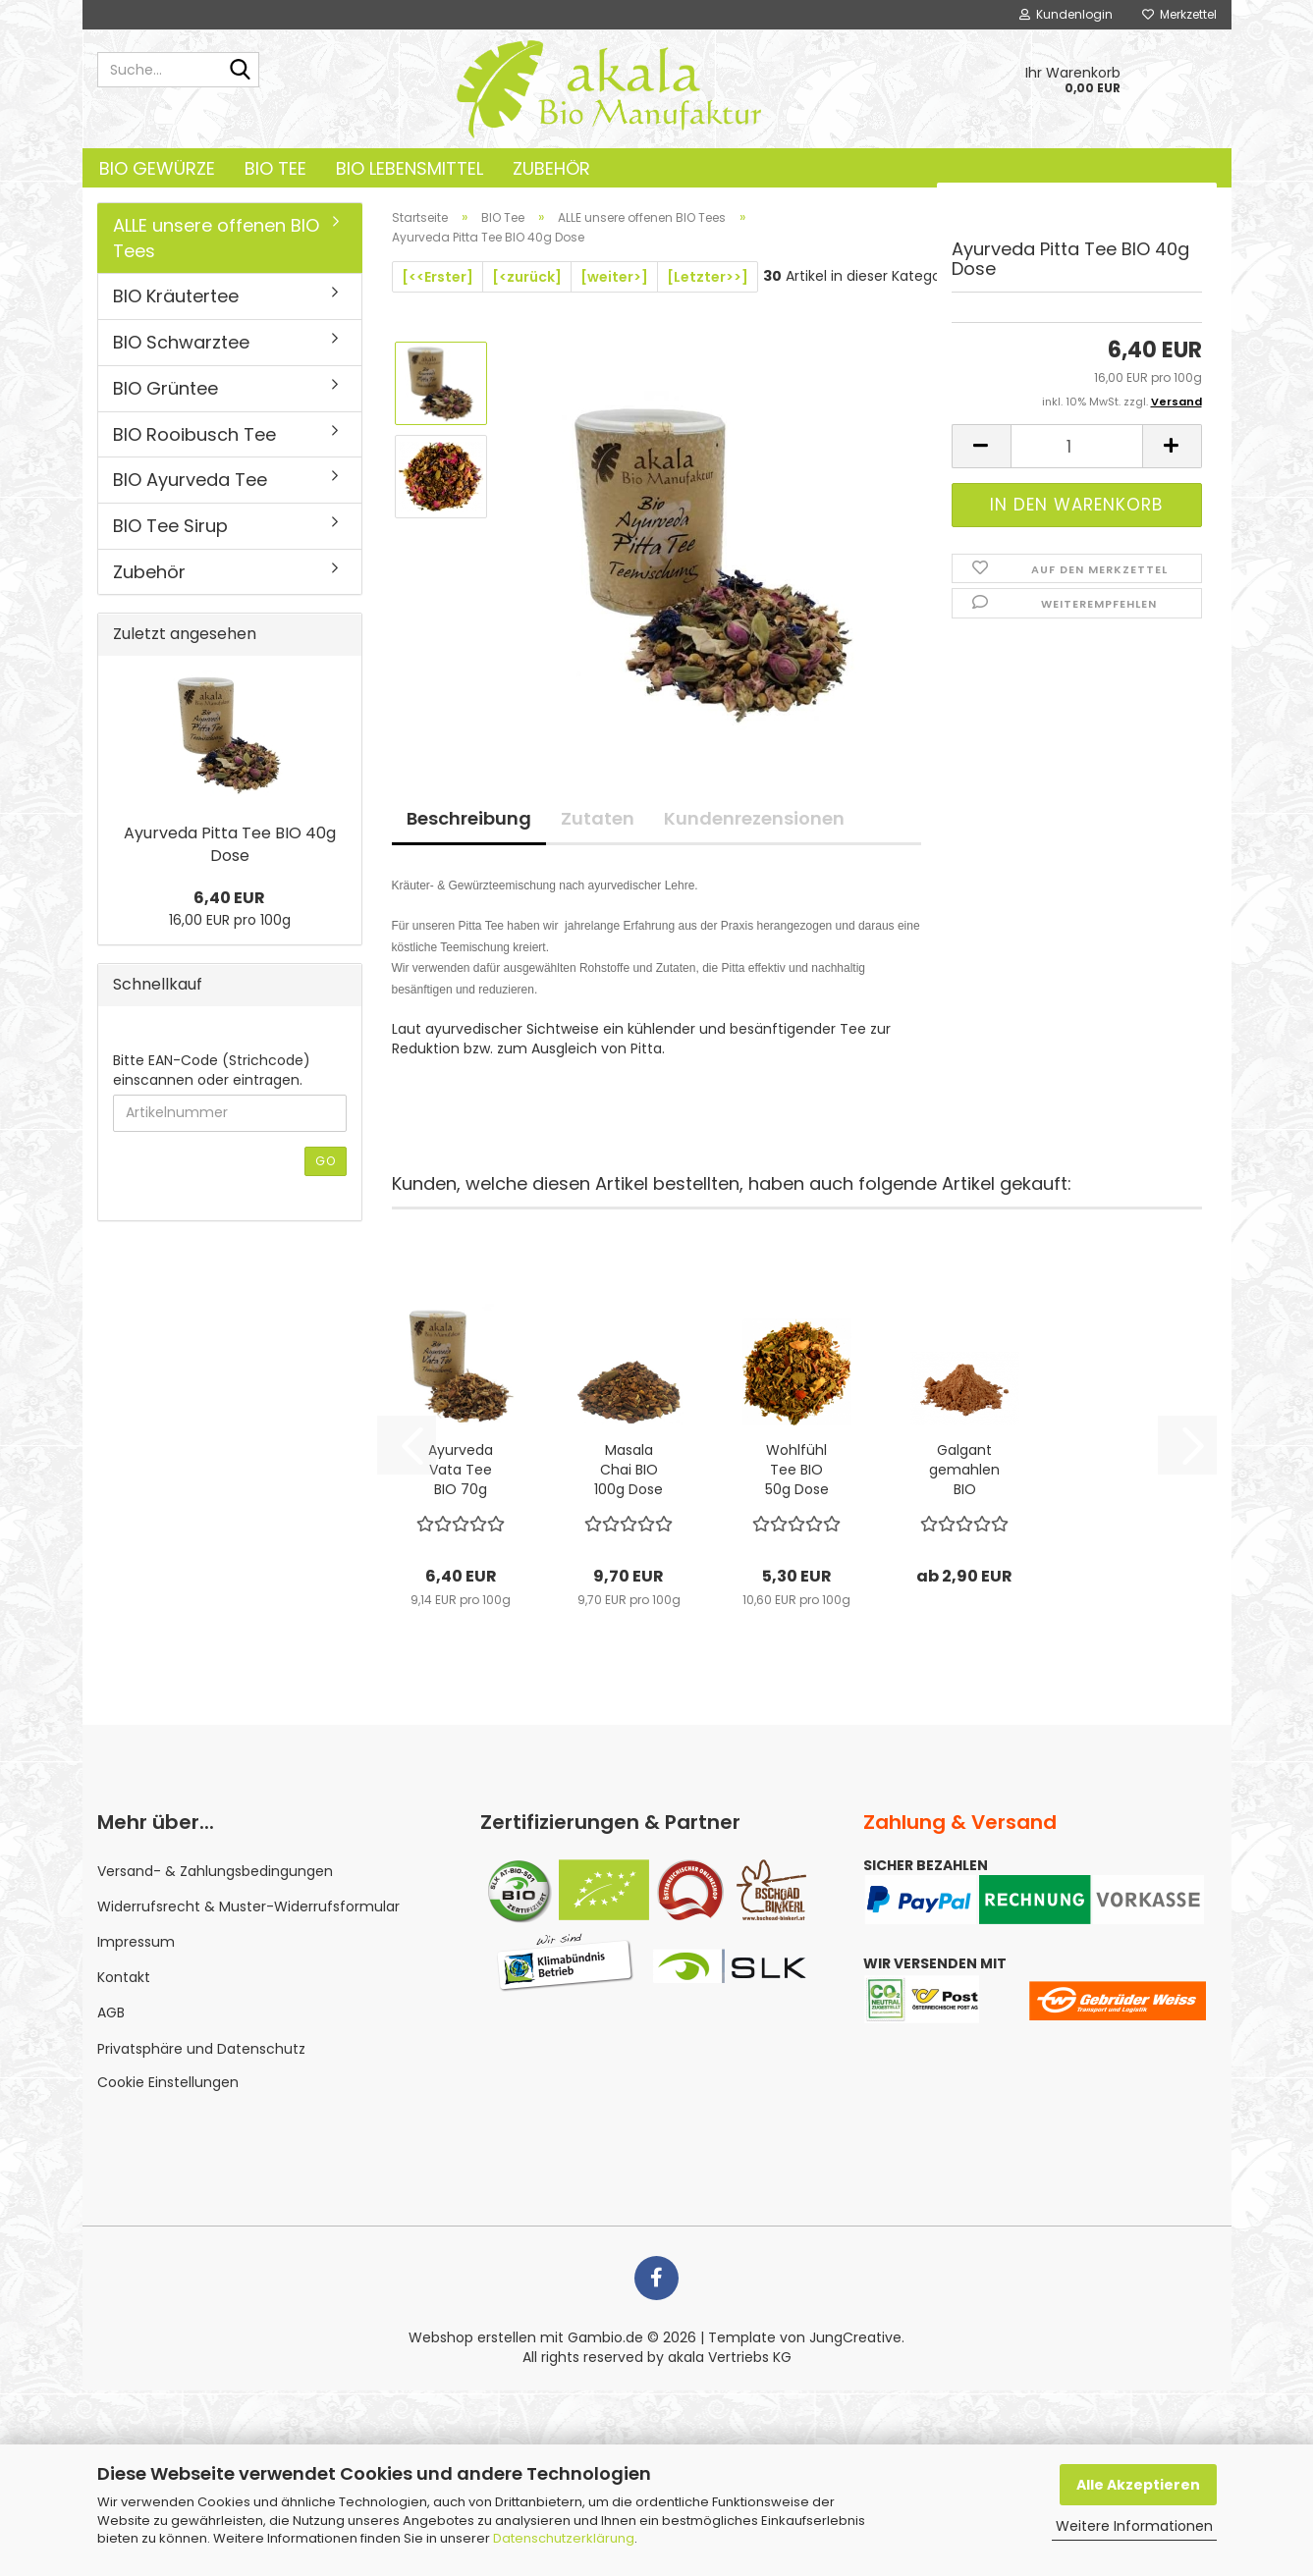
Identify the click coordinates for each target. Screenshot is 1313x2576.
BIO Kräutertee (176, 296)
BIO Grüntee (165, 388)
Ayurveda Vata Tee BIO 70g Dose (460, 1469)
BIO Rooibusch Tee (194, 434)
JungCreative (855, 2337)
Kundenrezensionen (754, 818)
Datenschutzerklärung (563, 2538)
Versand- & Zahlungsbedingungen (215, 1871)
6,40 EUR (229, 897)
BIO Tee (275, 168)
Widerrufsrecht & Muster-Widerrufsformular (248, 1906)
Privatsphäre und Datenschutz (201, 2049)
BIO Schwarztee (181, 342)
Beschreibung (469, 818)
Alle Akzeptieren (1138, 2485)
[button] (981, 446)
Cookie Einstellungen (168, 2082)
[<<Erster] (437, 277)
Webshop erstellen (472, 2337)
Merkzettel (1179, 14)
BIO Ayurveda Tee (190, 479)
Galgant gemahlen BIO (964, 1469)
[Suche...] (240, 70)
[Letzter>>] (707, 277)
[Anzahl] (1077, 446)
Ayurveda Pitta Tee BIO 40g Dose (230, 844)
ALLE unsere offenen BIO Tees (216, 238)
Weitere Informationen (1134, 2526)
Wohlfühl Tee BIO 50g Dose (797, 1469)
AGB (111, 2012)
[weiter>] (614, 277)
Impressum (136, 1942)
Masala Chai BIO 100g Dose (628, 1469)
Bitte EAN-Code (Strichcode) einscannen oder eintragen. (211, 1070)
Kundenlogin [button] (1066, 14)
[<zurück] (527, 277)
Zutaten (597, 818)
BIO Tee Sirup (170, 525)
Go (325, 1161)
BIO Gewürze (157, 168)
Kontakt (123, 1977)
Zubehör (551, 168)
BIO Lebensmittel (409, 168)
